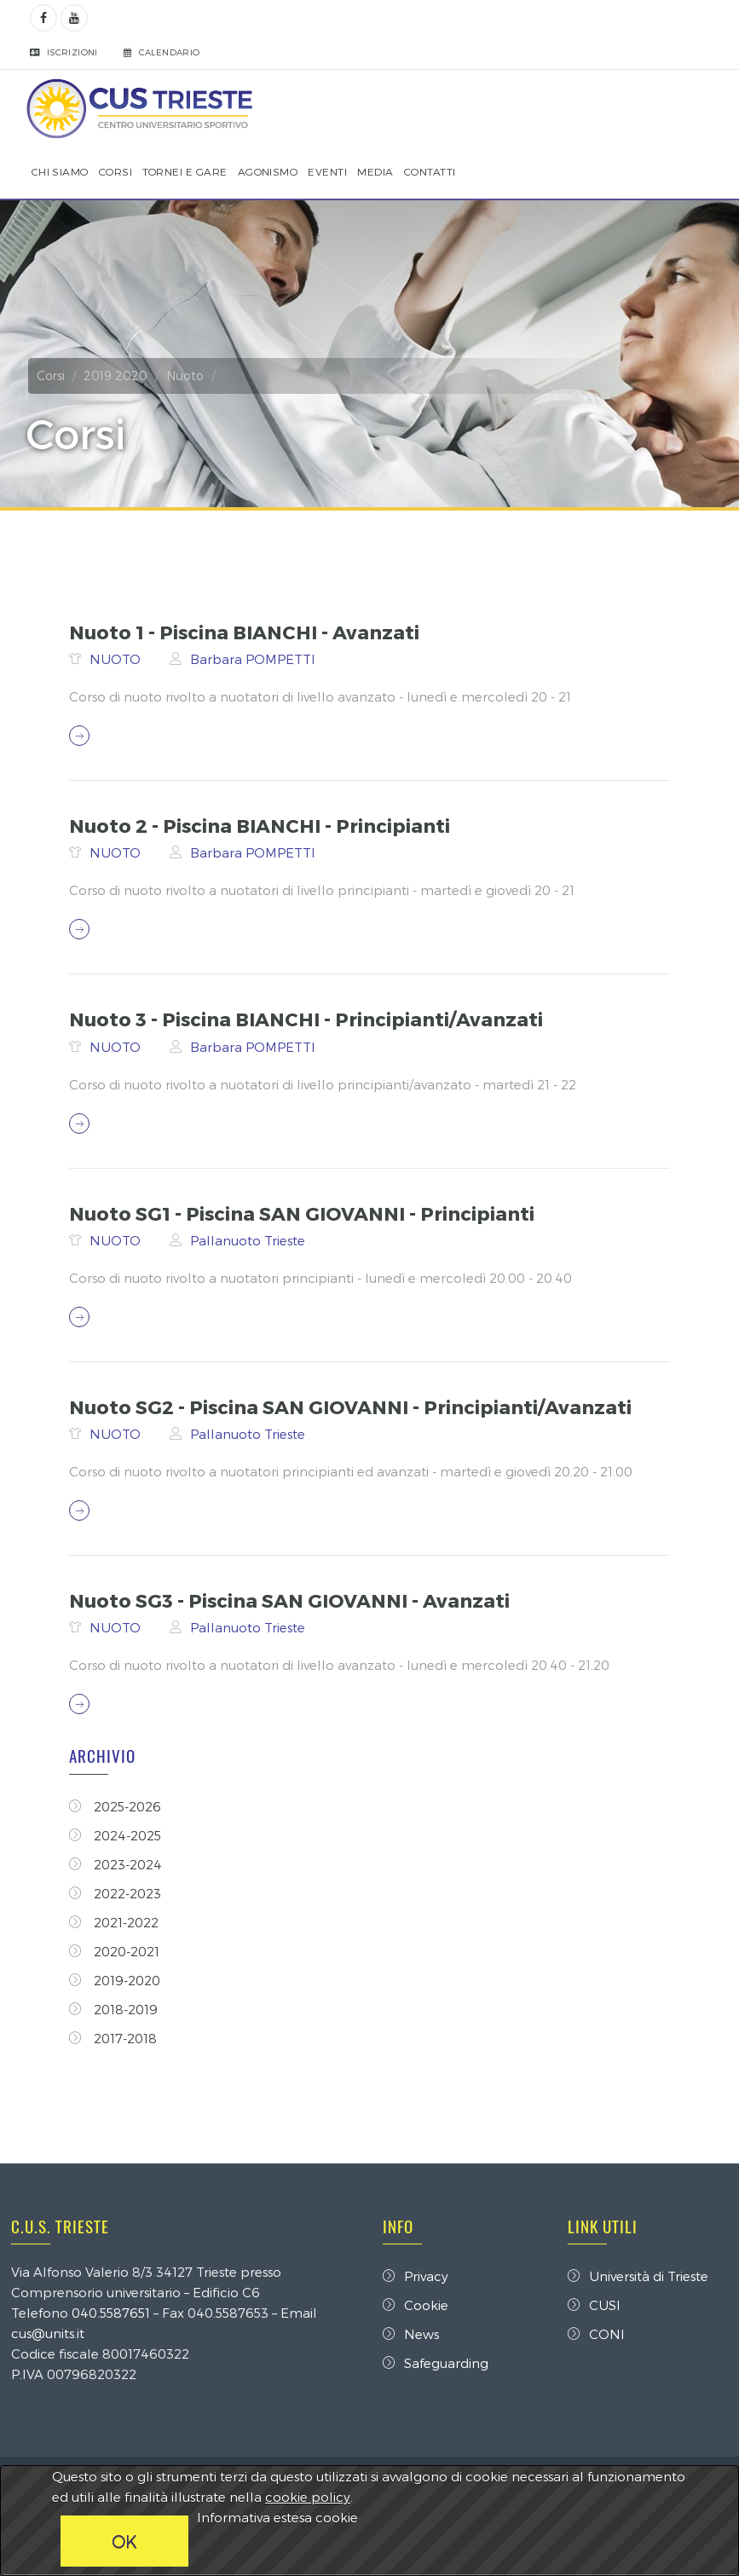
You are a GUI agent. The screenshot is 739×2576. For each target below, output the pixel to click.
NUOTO (119, 659)
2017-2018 (115, 2038)
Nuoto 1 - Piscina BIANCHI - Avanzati (247, 632)
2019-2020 (117, 1980)
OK (124, 2541)
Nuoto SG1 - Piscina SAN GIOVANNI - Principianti (304, 1213)
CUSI (593, 2305)
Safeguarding (435, 2363)
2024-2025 (118, 1835)
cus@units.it (49, 2333)
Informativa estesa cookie (277, 2517)
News (411, 2334)
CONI (595, 2334)
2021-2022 (116, 1922)
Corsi (52, 375)
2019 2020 (117, 375)
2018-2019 (116, 2009)
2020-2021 (117, 1951)
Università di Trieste (637, 2276)
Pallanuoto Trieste (250, 1240)
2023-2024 (118, 1864)
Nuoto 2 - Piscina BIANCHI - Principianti (262, 825)
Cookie (415, 2305)
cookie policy (307, 2496)
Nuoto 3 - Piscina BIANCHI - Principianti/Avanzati (309, 1019)
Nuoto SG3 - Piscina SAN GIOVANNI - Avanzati (292, 1600)
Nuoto (186, 375)
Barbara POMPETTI (255, 659)
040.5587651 (112, 2312)
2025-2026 (118, 1806)
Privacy (415, 2276)
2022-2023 (118, 1893)
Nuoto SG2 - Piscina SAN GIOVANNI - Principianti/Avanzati (353, 1406)
